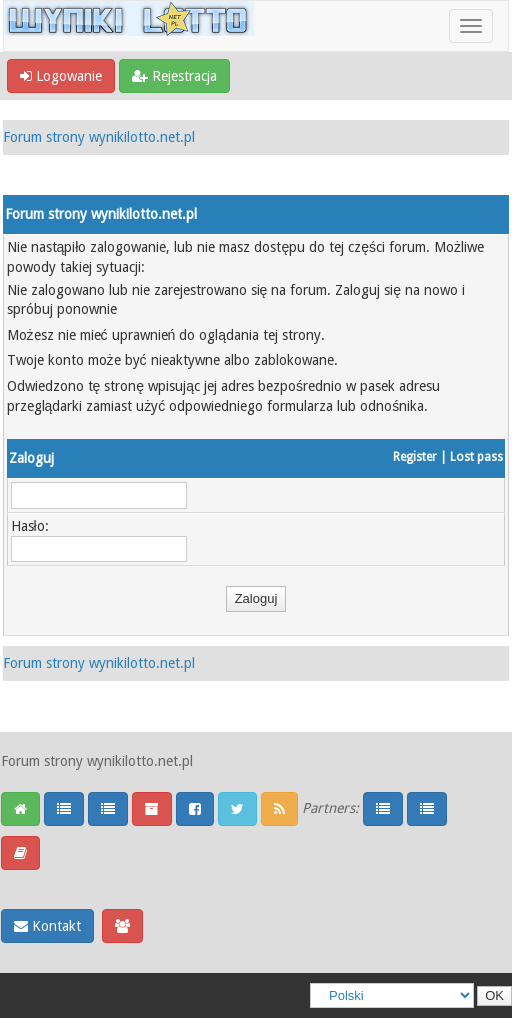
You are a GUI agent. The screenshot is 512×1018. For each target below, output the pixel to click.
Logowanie (61, 76)
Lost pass (476, 457)
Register (415, 457)
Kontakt (47, 926)
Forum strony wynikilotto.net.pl (99, 137)
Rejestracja (174, 76)
